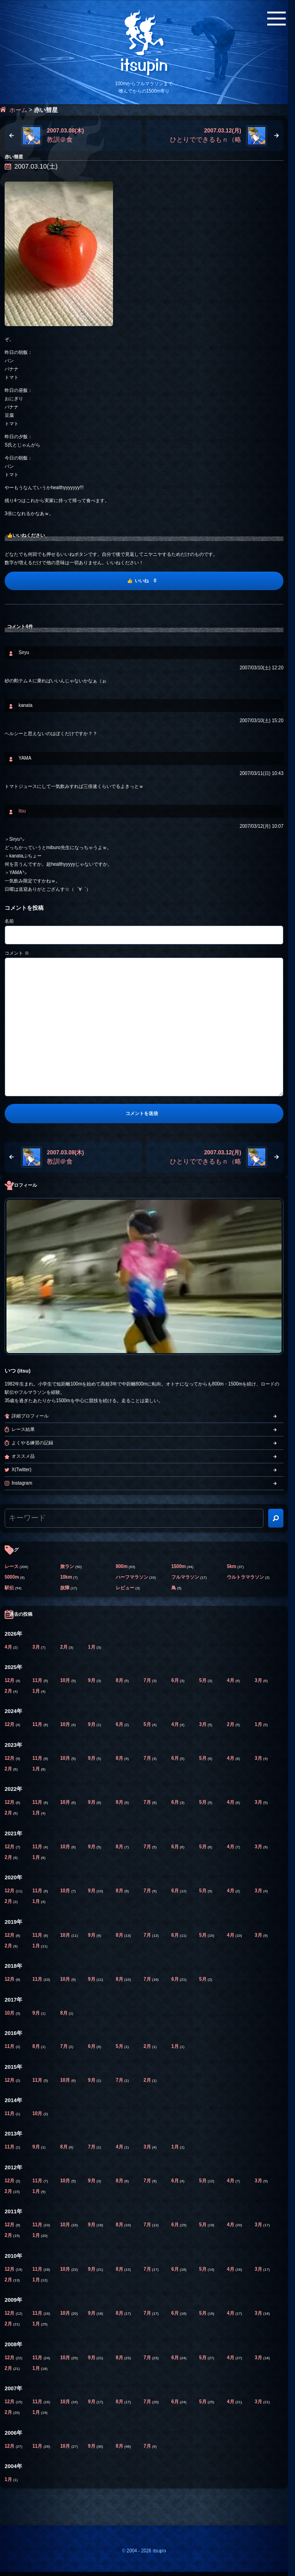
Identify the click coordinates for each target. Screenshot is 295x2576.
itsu (22, 810)
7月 (148, 1680)
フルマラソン (185, 1577)
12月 (10, 1680)
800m (122, 1566)
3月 (36, 1647)
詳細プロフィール (30, 1415)
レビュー (125, 1587)
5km (231, 1566)
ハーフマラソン (132, 1577)
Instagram (22, 1483)
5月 (203, 1680)
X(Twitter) (21, 1469)
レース (12, 1566)
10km (66, 1577)
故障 (64, 1587)
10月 (65, 1680)
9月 (92, 1680)
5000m (12, 1577)
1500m (178, 1566)
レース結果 (23, 1429)
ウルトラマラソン (245, 1577)
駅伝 (9, 1587)
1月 (92, 1647)
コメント (17, 953)
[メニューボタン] (276, 18)
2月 (64, 1647)
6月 (175, 1680)
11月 (38, 1680)
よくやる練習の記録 (32, 1442)
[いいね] (144, 581)
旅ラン (67, 1566)
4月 (9, 1647)
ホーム (18, 110)
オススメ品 (23, 1456)
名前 (9, 921)
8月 (120, 1680)
